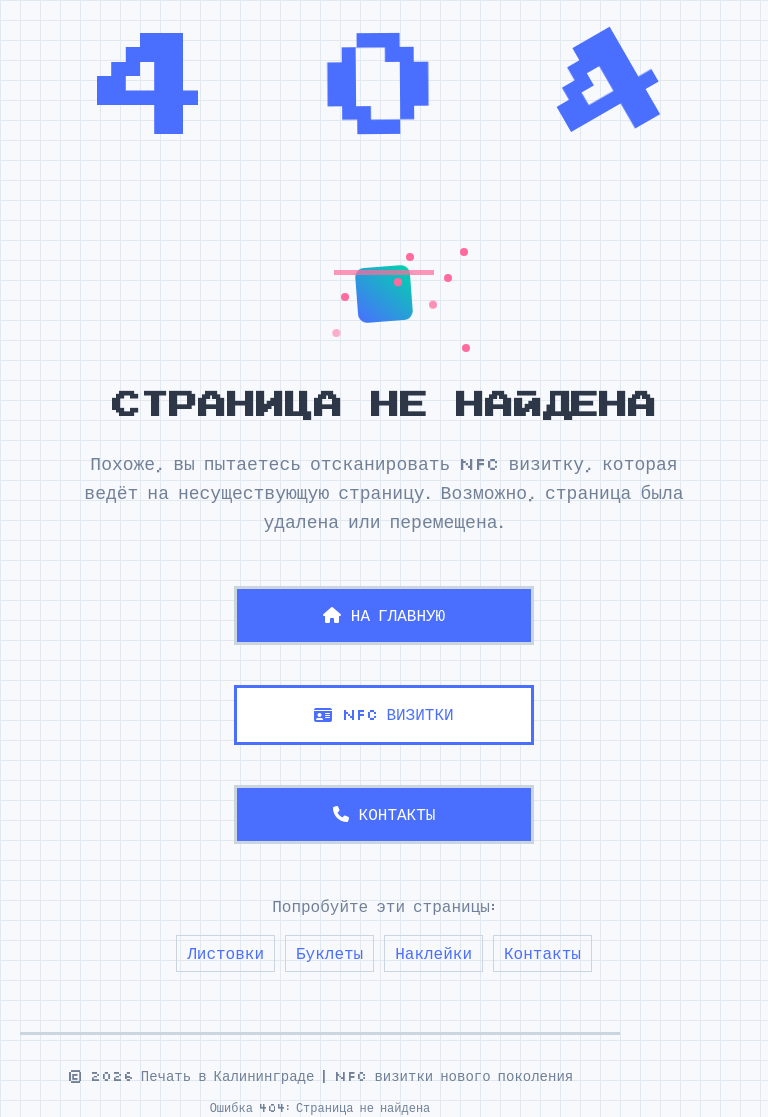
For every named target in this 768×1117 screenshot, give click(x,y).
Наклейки (433, 953)
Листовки (225, 953)
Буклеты (329, 953)
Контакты (542, 953)
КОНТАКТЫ (384, 814)
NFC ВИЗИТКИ (383, 714)
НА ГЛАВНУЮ (384, 615)
